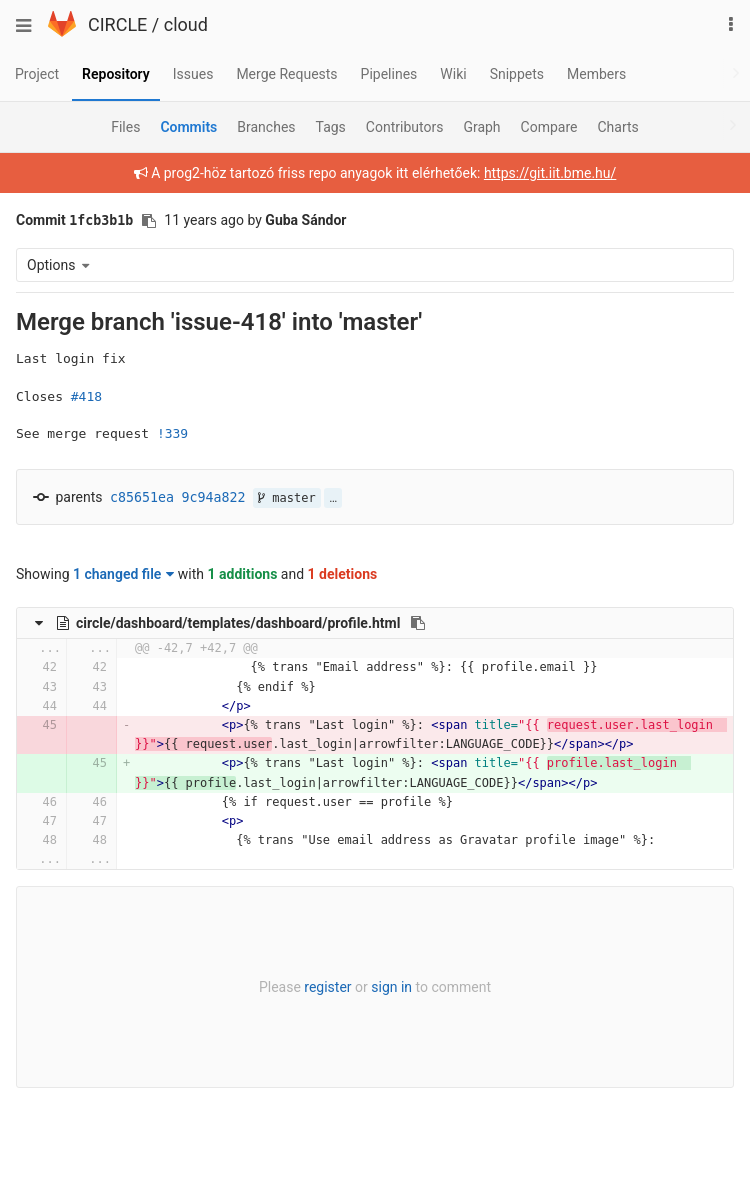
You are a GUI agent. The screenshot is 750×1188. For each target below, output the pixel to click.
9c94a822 (214, 497)
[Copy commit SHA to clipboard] (149, 221)
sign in (391, 987)
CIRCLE (117, 24)
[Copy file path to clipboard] (418, 623)
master (287, 498)
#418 (86, 396)
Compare (549, 127)
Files (125, 127)
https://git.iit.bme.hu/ (550, 173)
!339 (172, 433)
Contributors (405, 127)
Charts (617, 127)
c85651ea (142, 497)
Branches (266, 127)
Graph (481, 127)
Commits (188, 127)
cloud (186, 24)
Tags (331, 127)
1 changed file (123, 574)
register (327, 987)
